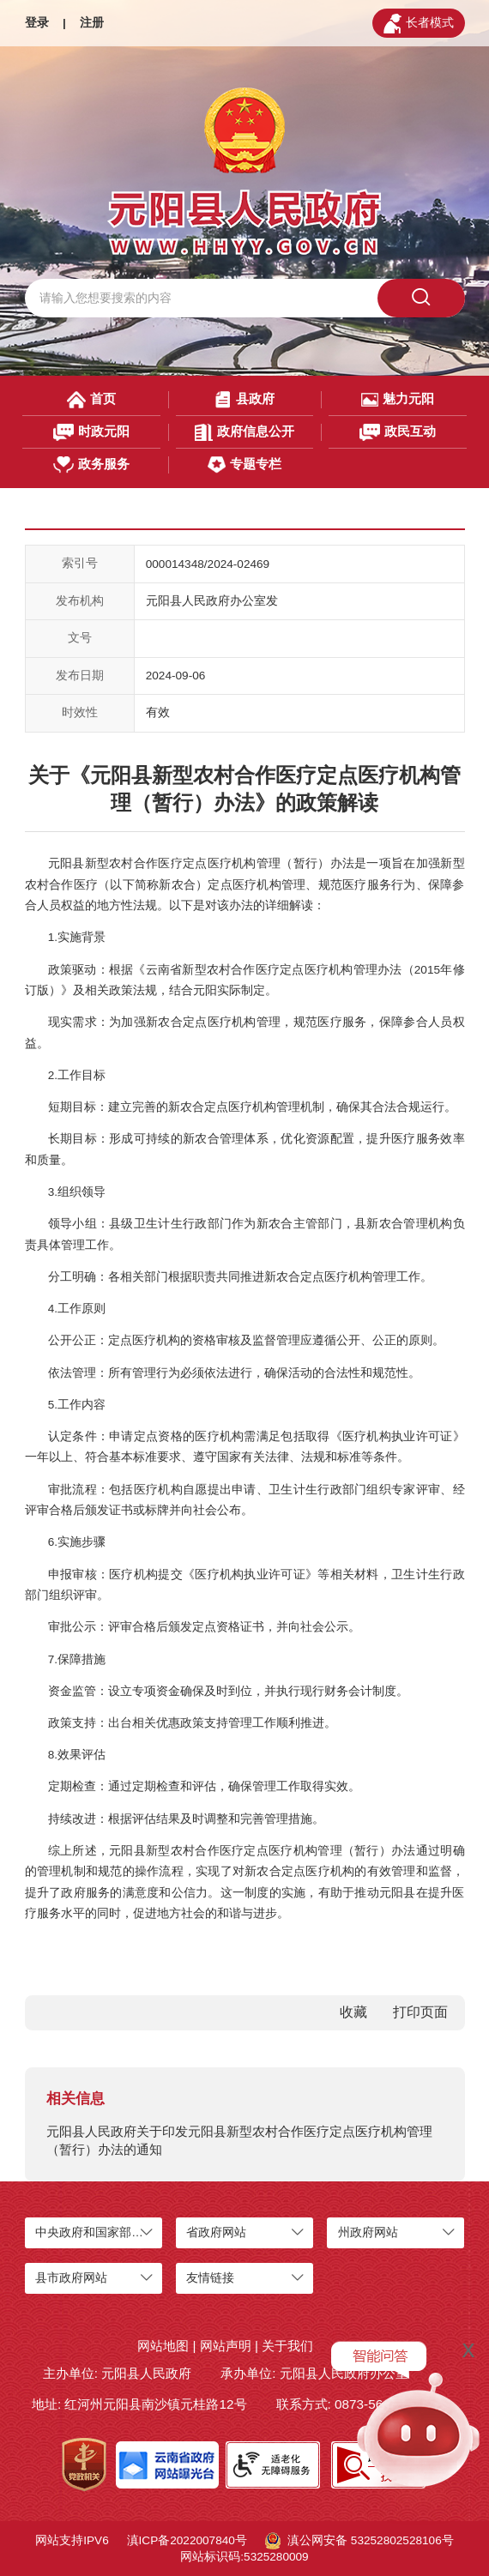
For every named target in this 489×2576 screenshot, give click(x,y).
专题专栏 (244, 465)
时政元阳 (91, 432)
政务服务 (91, 465)
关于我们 (287, 2345)
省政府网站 (216, 2232)
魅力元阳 (397, 399)
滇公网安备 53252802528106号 (359, 2540)
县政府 (244, 399)
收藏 (353, 2012)
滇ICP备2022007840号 (187, 2540)
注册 (92, 22)
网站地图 (163, 2345)
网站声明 (225, 2345)
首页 (91, 399)
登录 (37, 22)
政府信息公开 (244, 432)
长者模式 (418, 23)
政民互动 (397, 432)
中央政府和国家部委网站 (101, 2232)
